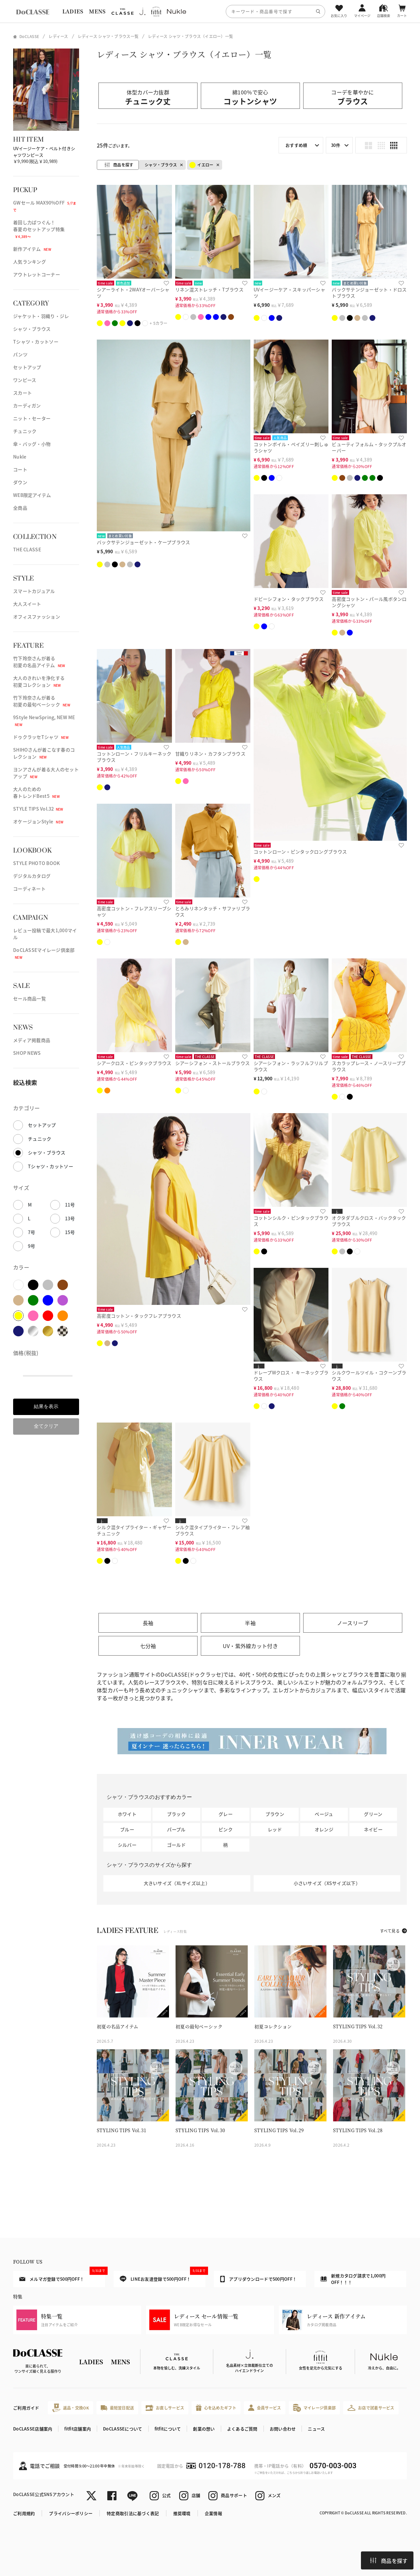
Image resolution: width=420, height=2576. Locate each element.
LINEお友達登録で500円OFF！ (162, 2276)
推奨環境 (182, 2513)
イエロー (201, 165)
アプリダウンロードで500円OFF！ (258, 2279)
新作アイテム (32, 249)
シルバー (127, 1844)
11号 (70, 1204)
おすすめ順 (296, 145)
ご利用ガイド (26, 2408)
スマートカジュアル (34, 591)
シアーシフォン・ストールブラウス (212, 1063)
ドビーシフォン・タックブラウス (289, 599)
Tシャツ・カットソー (35, 341)
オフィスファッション (36, 616)
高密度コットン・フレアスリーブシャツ (134, 911)
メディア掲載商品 (31, 1040)
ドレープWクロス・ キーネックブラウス (291, 1375)
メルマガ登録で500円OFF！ (62, 2276)
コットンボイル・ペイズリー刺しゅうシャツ (291, 447)
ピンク (226, 1829)
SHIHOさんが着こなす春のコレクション (44, 753)
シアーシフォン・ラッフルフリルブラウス (291, 1066)
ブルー (127, 1829)
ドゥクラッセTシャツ (41, 737)
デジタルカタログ (32, 876)
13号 (70, 1218)
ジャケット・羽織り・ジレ (41, 316)
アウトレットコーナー (36, 274)
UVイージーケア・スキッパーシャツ (289, 292)
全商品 (20, 507)
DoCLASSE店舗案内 (32, 2429)
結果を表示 (46, 1406)
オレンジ (324, 1829)
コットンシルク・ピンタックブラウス (291, 1220)
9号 (31, 1246)
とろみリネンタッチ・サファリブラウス (212, 911)
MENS (97, 11)
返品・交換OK (70, 2408)
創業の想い (204, 2429)
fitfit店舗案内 (77, 2429)
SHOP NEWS (27, 1053)
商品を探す (389, 2561)
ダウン (20, 482)
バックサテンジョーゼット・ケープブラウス (143, 542)
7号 (31, 1232)
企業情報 (213, 2513)
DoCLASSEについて (122, 2429)
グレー (226, 1814)
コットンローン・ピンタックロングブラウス (300, 851)
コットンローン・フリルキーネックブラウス (134, 756)
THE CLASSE (27, 549)
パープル (176, 1829)
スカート (22, 392)
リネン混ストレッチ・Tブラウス (209, 289)
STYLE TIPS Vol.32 (38, 808)
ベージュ (324, 1814)
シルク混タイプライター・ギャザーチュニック (134, 1530)
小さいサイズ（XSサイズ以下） (327, 1883)
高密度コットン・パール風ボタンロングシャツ (369, 602)
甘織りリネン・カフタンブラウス (210, 753)
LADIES (72, 11)
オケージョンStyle (38, 821)
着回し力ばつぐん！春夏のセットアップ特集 (39, 229)
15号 (70, 1232)
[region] (210, 11)
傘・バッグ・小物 (32, 444)
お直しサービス (165, 2408)
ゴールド (176, 1844)
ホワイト (127, 1814)
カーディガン (27, 405)
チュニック (24, 431)
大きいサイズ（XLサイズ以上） (177, 1883)
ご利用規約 (24, 2513)
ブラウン (274, 1814)
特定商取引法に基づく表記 (133, 2513)
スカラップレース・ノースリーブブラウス (369, 1066)
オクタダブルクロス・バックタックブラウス (369, 1220)
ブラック (176, 1814)
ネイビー (373, 1829)
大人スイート (27, 603)
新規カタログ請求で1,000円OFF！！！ (353, 2278)
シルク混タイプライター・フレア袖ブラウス (212, 1530)
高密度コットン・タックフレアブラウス (139, 1315)
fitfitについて (168, 2429)
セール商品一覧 (29, 998)
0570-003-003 (332, 2466)
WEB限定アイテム (32, 495)
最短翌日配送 (117, 2407)
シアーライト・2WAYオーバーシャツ (133, 292)
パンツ (20, 354)
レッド (275, 1829)
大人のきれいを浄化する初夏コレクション (39, 681)
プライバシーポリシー (71, 2513)
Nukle (19, 456)
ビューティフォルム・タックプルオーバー (369, 447)
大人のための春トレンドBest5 (36, 792)
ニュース (316, 2429)
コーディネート (29, 888)
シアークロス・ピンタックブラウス (134, 1063)
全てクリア (46, 1426)
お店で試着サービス (370, 2408)
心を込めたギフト (216, 2408)
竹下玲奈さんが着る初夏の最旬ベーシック (41, 701)
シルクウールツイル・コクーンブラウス (369, 1375)
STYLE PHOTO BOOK (36, 863)
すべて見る (390, 1931)
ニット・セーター (32, 418)
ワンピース (24, 380)
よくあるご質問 (242, 2429)
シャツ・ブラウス (32, 328)
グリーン (373, 1814)
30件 (335, 145)
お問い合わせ (283, 2429)
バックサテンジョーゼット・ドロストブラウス (369, 292)
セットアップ (27, 367)
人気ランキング (29, 261)
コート (20, 469)
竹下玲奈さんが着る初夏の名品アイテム (39, 661)
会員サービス (264, 2408)
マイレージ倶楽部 (314, 2407)
